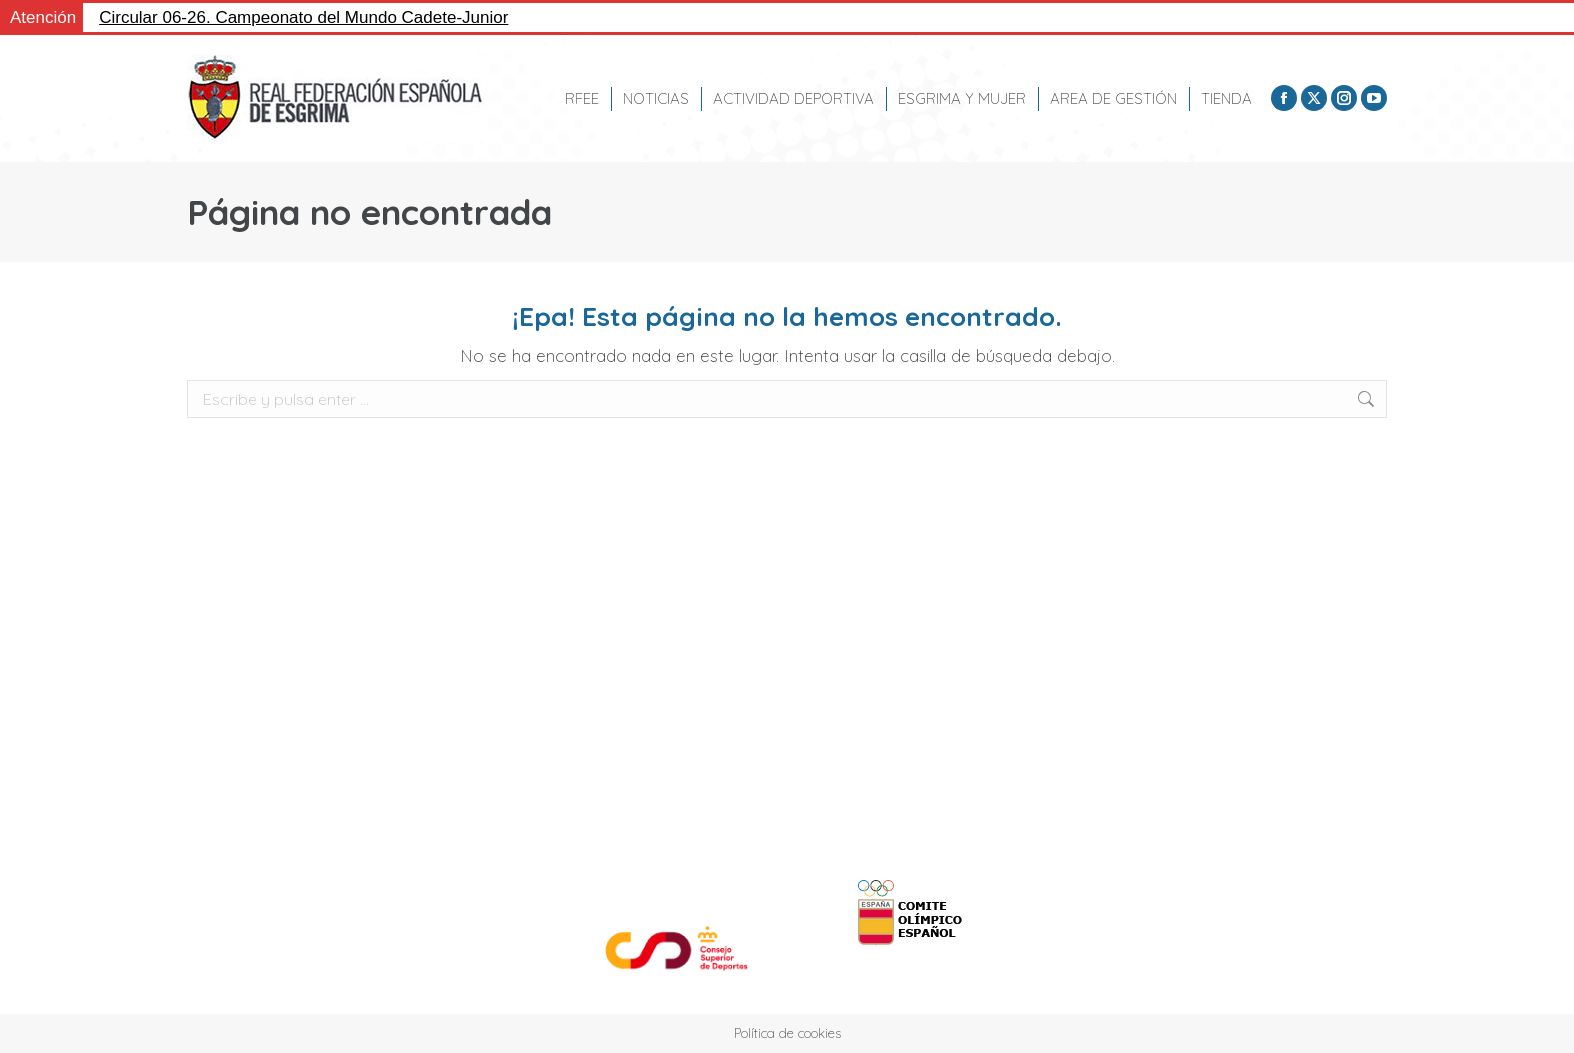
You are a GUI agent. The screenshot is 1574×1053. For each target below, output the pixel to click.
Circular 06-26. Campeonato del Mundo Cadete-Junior (303, 17)
